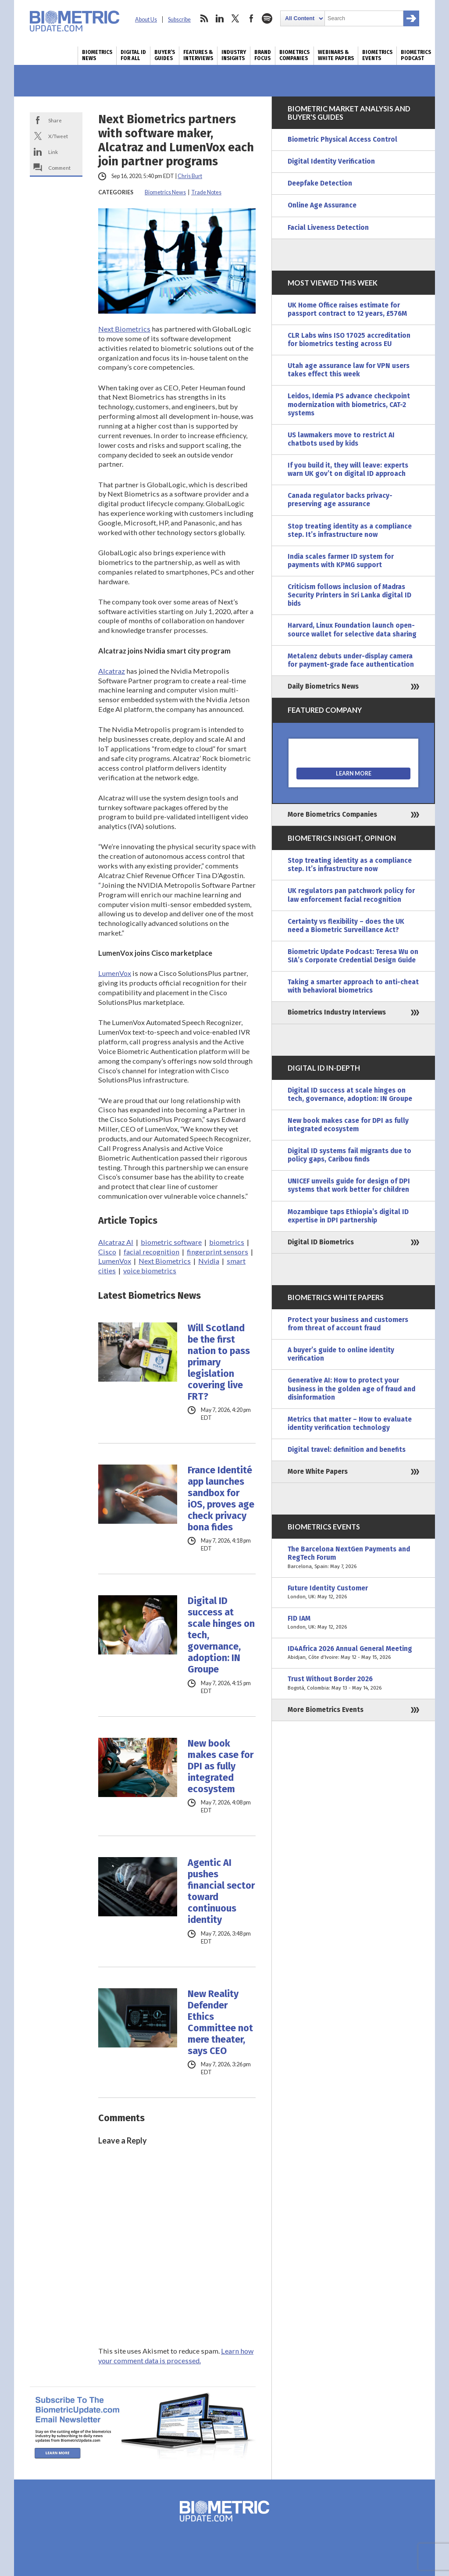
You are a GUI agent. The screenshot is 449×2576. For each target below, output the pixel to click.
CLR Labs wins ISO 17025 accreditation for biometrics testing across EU (349, 340)
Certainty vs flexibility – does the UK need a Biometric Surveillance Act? (346, 926)
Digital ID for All (133, 55)
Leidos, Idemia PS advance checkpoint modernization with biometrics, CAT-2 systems (349, 404)
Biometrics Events (377, 55)
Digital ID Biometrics (321, 1242)
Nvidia (208, 1261)
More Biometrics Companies (332, 814)
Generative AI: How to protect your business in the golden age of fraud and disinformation (351, 1388)
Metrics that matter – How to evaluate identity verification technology (350, 1423)
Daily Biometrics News (323, 686)
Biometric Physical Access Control (342, 139)
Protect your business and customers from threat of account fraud (348, 1324)
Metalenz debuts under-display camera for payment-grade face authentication (351, 660)
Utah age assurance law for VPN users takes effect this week (349, 370)
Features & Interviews (198, 55)
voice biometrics (149, 1270)
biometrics (226, 1242)
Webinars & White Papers (336, 55)
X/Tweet (58, 136)
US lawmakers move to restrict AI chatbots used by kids (341, 439)
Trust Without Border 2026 (353, 1683)
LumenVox (114, 973)
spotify (267, 18)
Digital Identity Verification (331, 161)
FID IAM (353, 1623)
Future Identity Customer (353, 1592)
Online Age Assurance (322, 205)
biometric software (171, 1242)
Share (55, 120)
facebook (251, 18)
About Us (146, 19)
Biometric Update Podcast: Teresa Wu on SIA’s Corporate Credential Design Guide (353, 956)
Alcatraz (111, 671)
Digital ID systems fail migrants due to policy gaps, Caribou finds (349, 1155)
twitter (235, 18)
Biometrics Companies (294, 55)
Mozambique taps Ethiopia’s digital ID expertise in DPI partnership (348, 1216)
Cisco (107, 1251)
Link (53, 152)
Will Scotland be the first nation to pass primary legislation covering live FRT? (219, 1362)
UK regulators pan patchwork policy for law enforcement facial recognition (351, 895)
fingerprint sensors (217, 1251)
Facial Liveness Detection (328, 228)
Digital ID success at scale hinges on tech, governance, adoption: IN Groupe (221, 1635)
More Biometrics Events (325, 1710)
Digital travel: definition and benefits (347, 1450)
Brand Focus (262, 55)
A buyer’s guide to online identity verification (341, 1354)
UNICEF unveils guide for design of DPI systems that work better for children (349, 1185)
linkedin (220, 18)
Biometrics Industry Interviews (337, 1012)
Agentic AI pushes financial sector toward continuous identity (221, 1891)
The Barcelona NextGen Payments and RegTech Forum (353, 1557)
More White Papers (318, 1472)
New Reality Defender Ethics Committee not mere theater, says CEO (220, 2022)
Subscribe (179, 19)
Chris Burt (190, 176)
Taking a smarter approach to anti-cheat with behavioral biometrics (353, 986)
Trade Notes (206, 192)
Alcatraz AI (115, 1242)
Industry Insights (233, 55)
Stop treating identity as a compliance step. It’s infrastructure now (350, 530)
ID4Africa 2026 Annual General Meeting (353, 1653)
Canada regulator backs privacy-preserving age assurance (340, 500)
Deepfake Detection (320, 183)
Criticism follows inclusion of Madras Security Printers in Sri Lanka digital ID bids (349, 595)
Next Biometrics (124, 329)
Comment (59, 167)
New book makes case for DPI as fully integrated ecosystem (220, 1766)
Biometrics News (97, 55)
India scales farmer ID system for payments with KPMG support (341, 561)
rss (204, 18)
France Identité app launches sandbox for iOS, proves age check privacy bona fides (221, 1499)
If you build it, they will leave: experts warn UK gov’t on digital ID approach (348, 469)
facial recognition (151, 1251)
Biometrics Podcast (416, 55)
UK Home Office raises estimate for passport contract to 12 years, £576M (347, 309)
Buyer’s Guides (164, 55)
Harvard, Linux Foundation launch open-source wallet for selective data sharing (352, 630)
